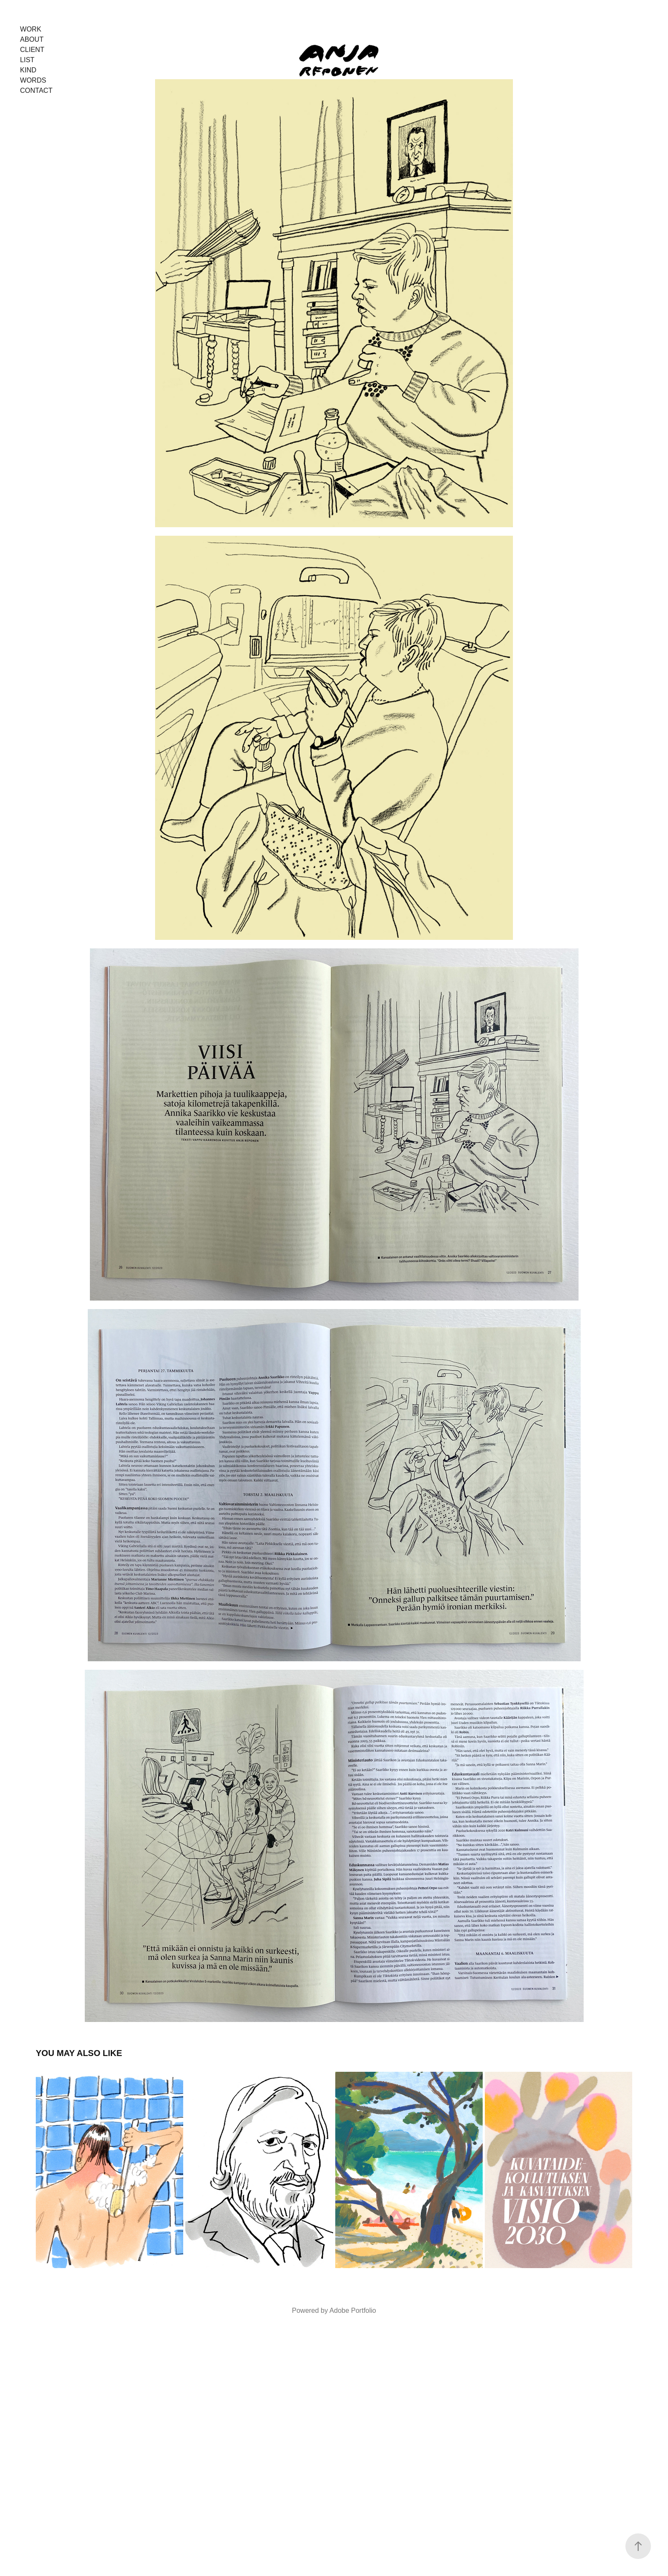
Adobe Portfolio (352, 2310)
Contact (36, 90)
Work (30, 29)
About (31, 39)
